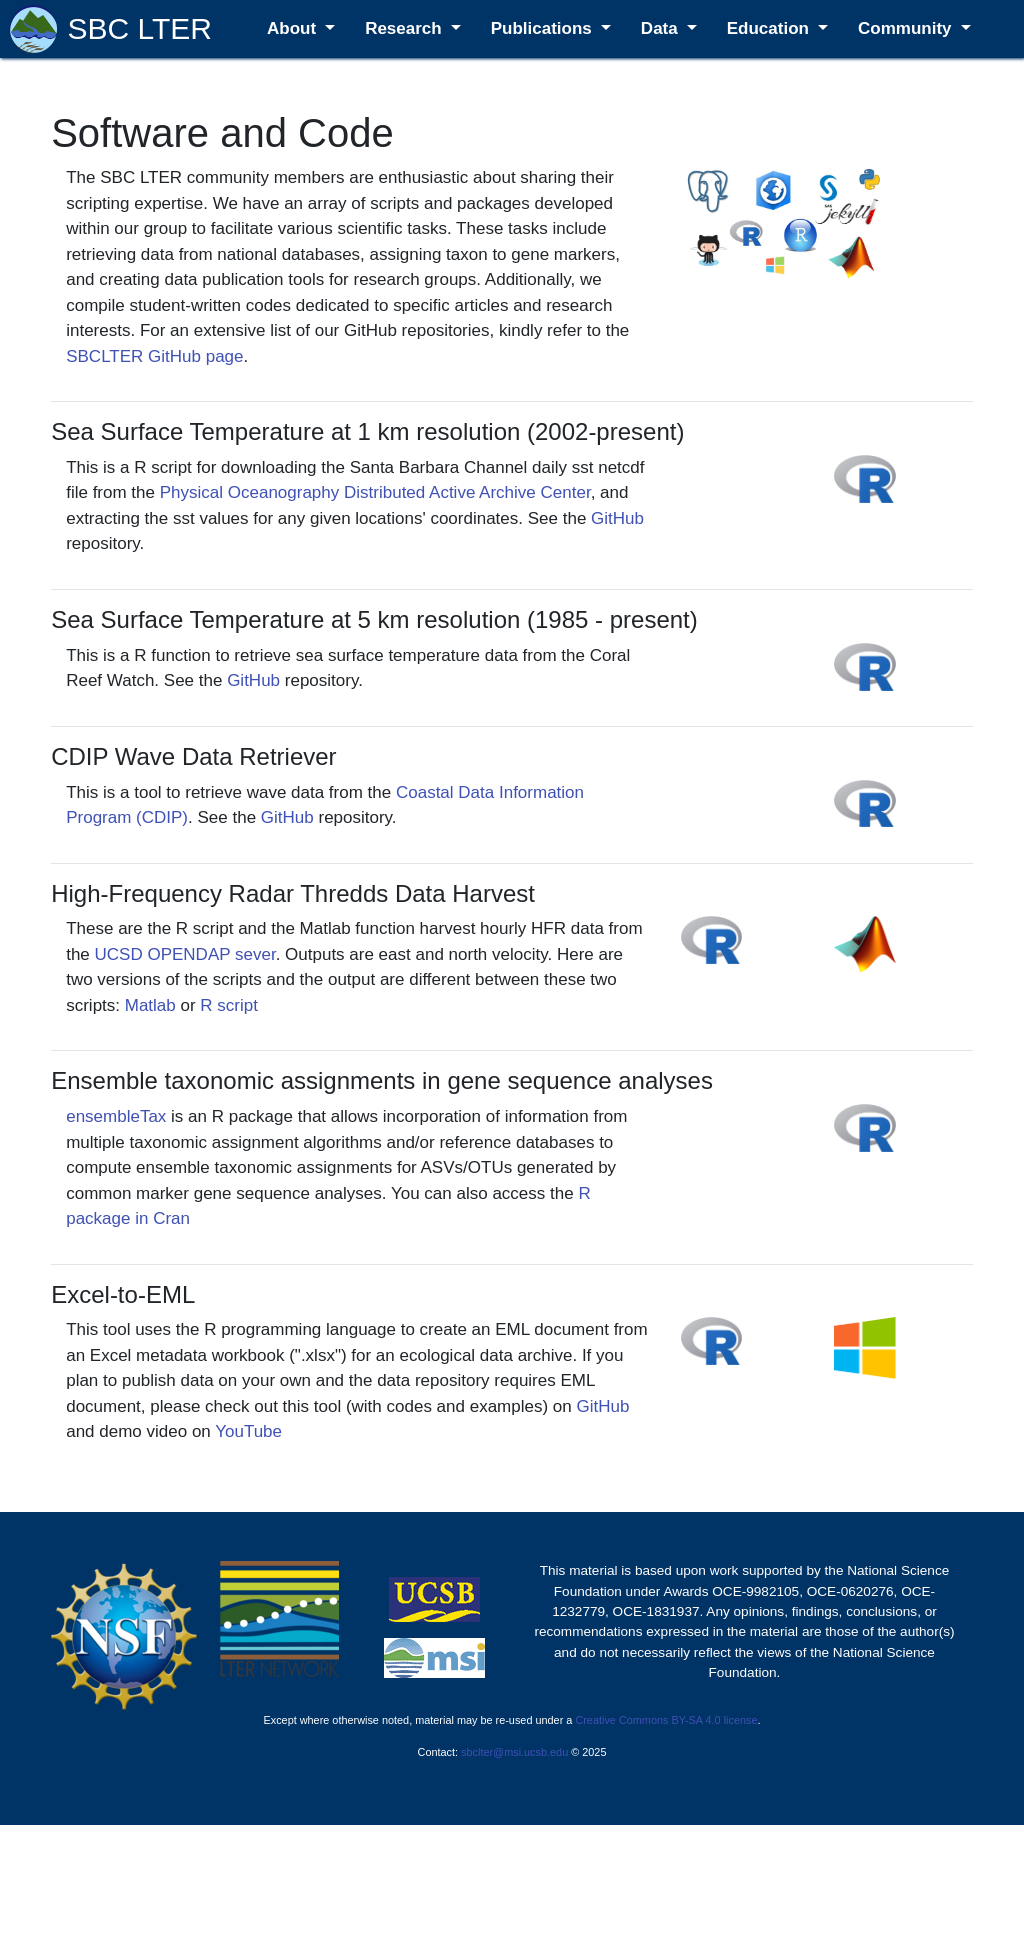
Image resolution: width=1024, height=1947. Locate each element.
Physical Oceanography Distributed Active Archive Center (375, 492)
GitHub (617, 518)
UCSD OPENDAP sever (185, 954)
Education (770, 28)
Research (405, 28)
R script (229, 1005)
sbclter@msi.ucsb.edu (514, 1752)
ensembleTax (116, 1116)
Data (662, 28)
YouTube (248, 1431)
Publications (544, 28)
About (294, 28)
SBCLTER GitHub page (154, 356)
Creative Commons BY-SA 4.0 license (666, 1720)
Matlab (150, 1005)
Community (907, 28)
